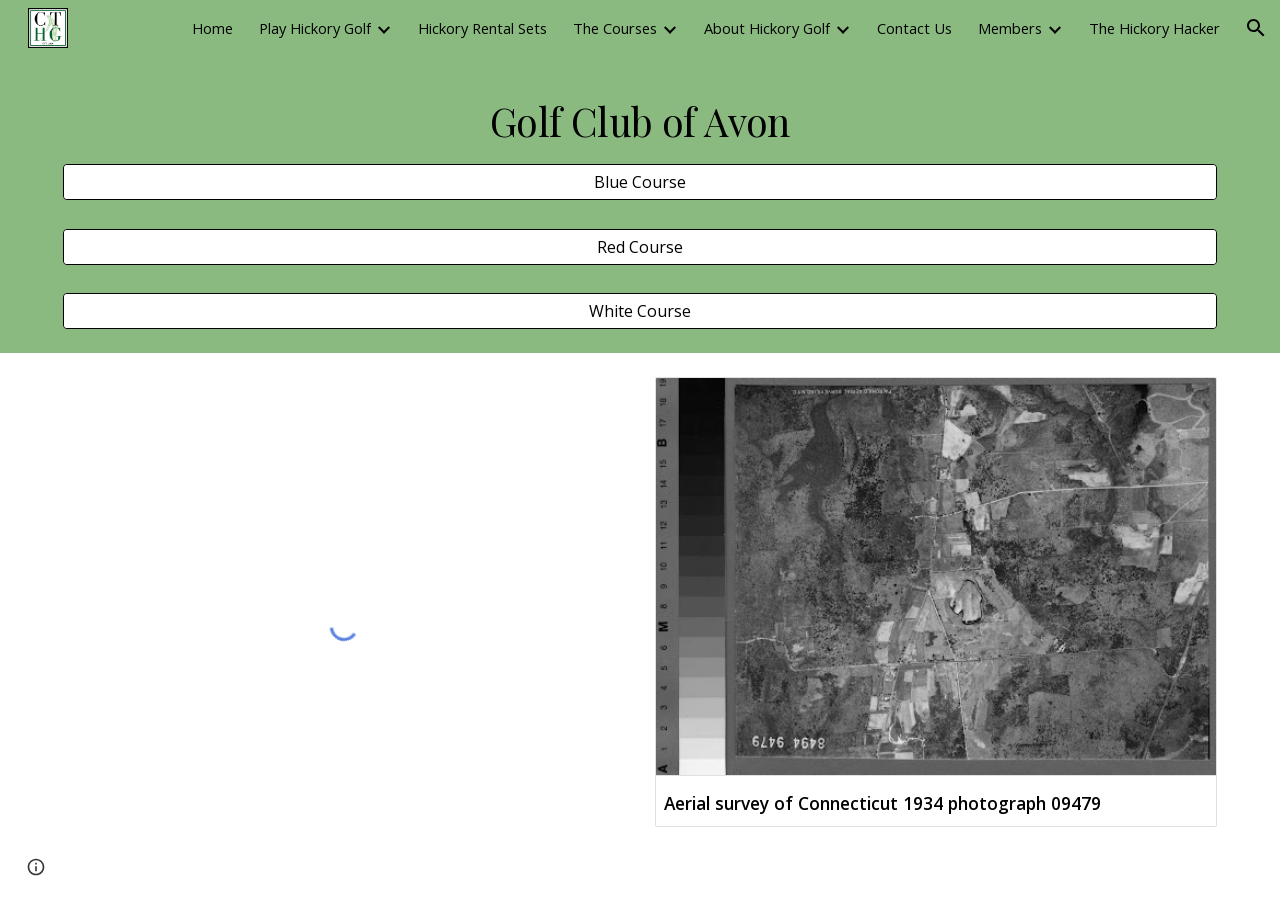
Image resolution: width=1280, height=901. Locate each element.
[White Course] (640, 311)
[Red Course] (640, 247)
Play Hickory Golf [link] (315, 28)
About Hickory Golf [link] (767, 28)
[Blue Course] (640, 182)
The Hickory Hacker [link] (1154, 28)
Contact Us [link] (914, 28)
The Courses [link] (615, 28)
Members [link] (1010, 28)
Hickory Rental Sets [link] (482, 28)
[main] (640, 122)
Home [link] (212, 28)
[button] (1256, 28)
